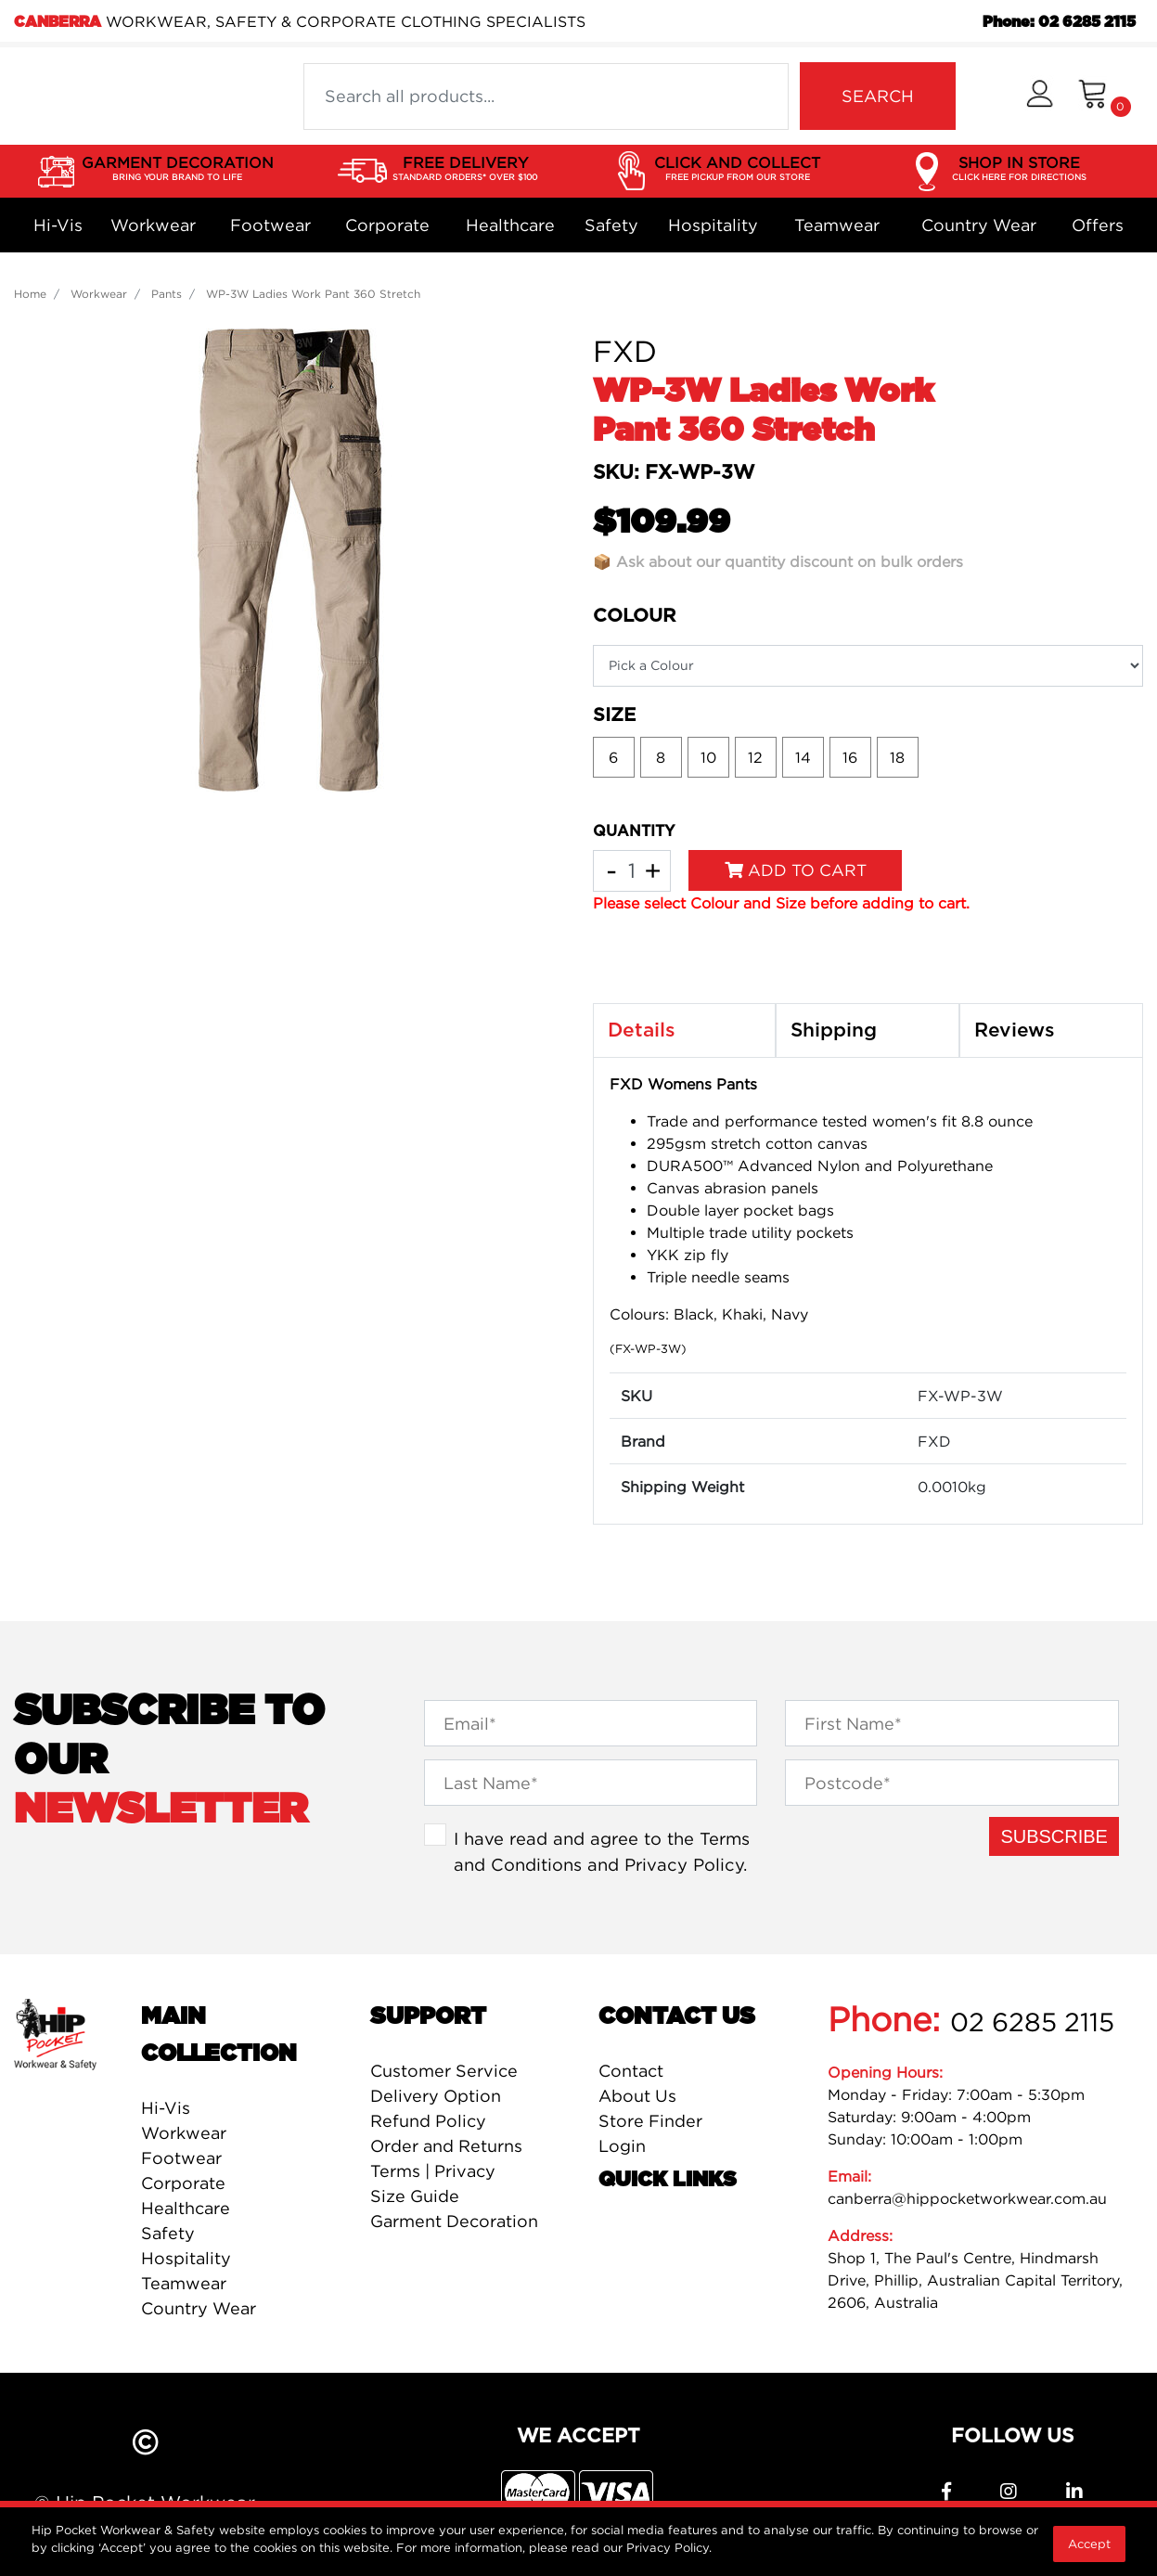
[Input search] (546, 96)
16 (849, 757)
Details (641, 1030)
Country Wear (978, 225)
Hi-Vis (58, 225)
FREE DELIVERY (464, 169)
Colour (634, 616)
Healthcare (510, 225)
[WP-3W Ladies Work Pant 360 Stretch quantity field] (632, 871)
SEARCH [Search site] (878, 96)
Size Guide (414, 2196)
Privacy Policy (683, 1864)
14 (803, 757)
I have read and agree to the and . (602, 1851)
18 (897, 757)
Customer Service (444, 2071)
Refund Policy (428, 2121)
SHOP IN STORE (1019, 169)
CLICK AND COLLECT (737, 169)
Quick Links (667, 2180)
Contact (630, 2071)
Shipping (834, 1030)
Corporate (387, 225)
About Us (637, 2096)
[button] (1039, 96)
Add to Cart (796, 870)
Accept (1089, 2543)
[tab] (685, 1031)
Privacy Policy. (669, 2547)
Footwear (270, 225)
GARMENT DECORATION (178, 169)
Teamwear (837, 225)
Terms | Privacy (432, 2171)
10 (708, 757)
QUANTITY (634, 831)
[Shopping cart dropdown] (1104, 96)
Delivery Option (435, 2096)
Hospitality (713, 225)
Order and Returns (446, 2146)
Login (622, 2146)
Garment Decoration (454, 2221)
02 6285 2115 (1032, 2022)
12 (755, 757)
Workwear (153, 225)
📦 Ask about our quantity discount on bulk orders (778, 561)
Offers (1098, 225)
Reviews (1014, 1030)
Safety (611, 225)
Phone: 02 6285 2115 (1059, 22)
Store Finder (650, 2121)
